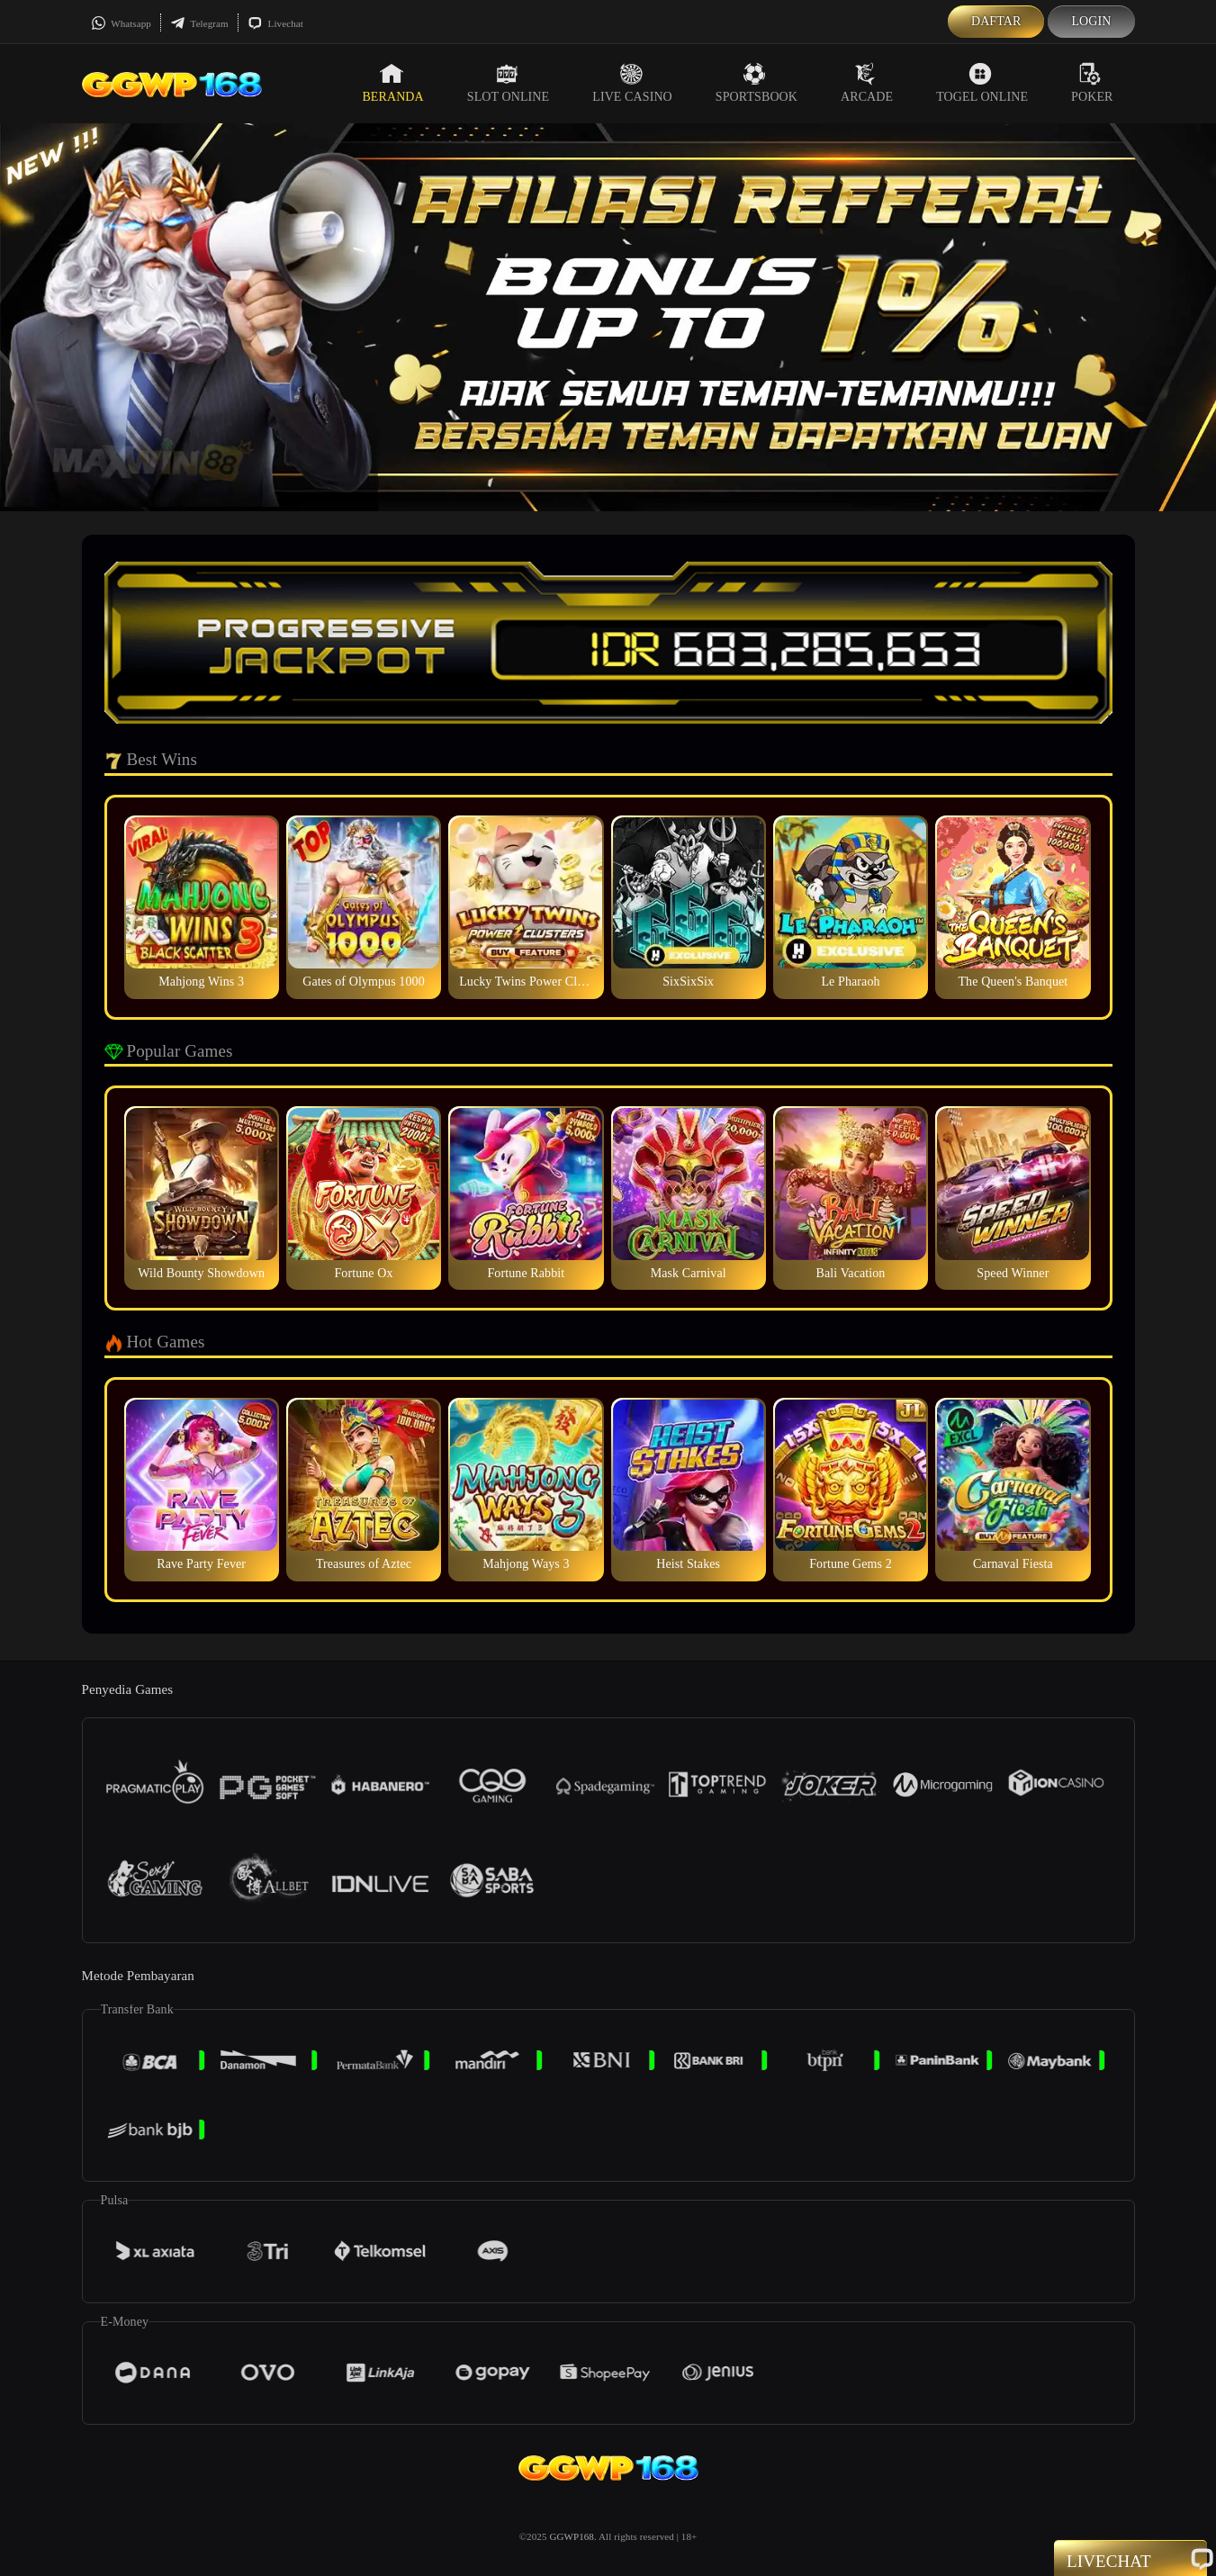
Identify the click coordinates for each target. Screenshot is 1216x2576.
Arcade (867, 83)
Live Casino (632, 83)
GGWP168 (571, 2536)
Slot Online (508, 83)
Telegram (199, 23)
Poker (1091, 83)
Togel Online (982, 83)
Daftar (996, 21)
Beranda (392, 83)
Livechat (275, 23)
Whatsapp (121, 23)
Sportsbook (756, 83)
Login (1091, 21)
